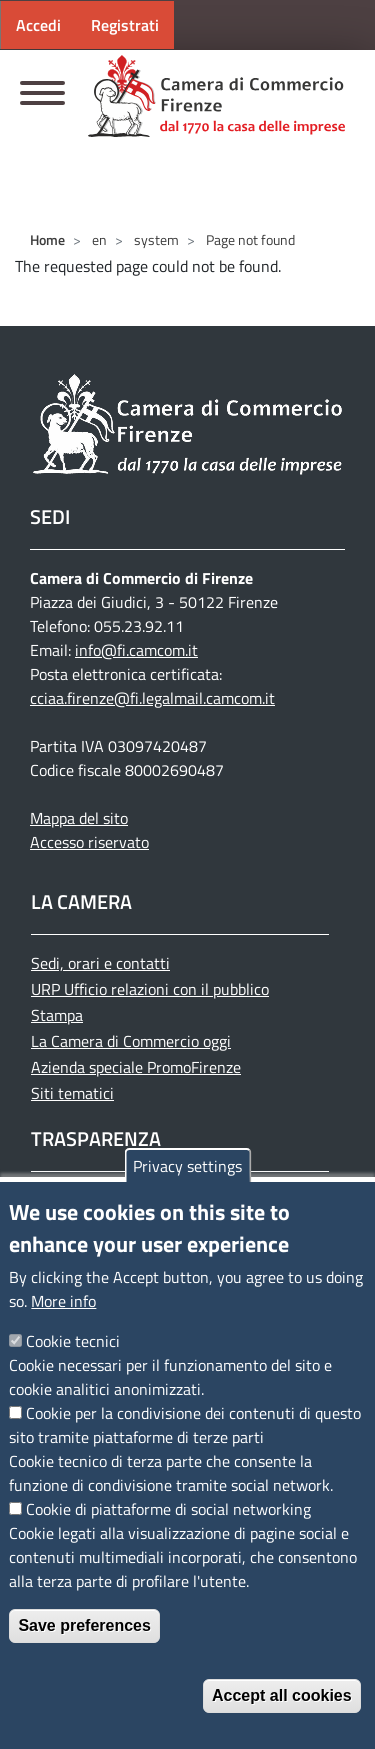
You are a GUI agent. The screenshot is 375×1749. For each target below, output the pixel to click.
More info (63, 1301)
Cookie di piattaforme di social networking (168, 1509)
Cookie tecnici (73, 1341)
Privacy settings (187, 1166)
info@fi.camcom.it (136, 650)
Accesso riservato (89, 842)
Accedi (38, 25)
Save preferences (84, 1625)
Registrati (125, 25)
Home (47, 239)
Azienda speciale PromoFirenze (136, 1067)
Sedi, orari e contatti (100, 963)
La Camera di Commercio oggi (131, 1041)
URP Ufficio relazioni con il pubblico (150, 989)
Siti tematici (72, 1093)
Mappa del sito (79, 818)
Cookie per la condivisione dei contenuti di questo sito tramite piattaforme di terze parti (185, 1425)
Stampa (57, 1015)
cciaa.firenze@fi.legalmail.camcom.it (152, 698)
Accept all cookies (282, 1695)
